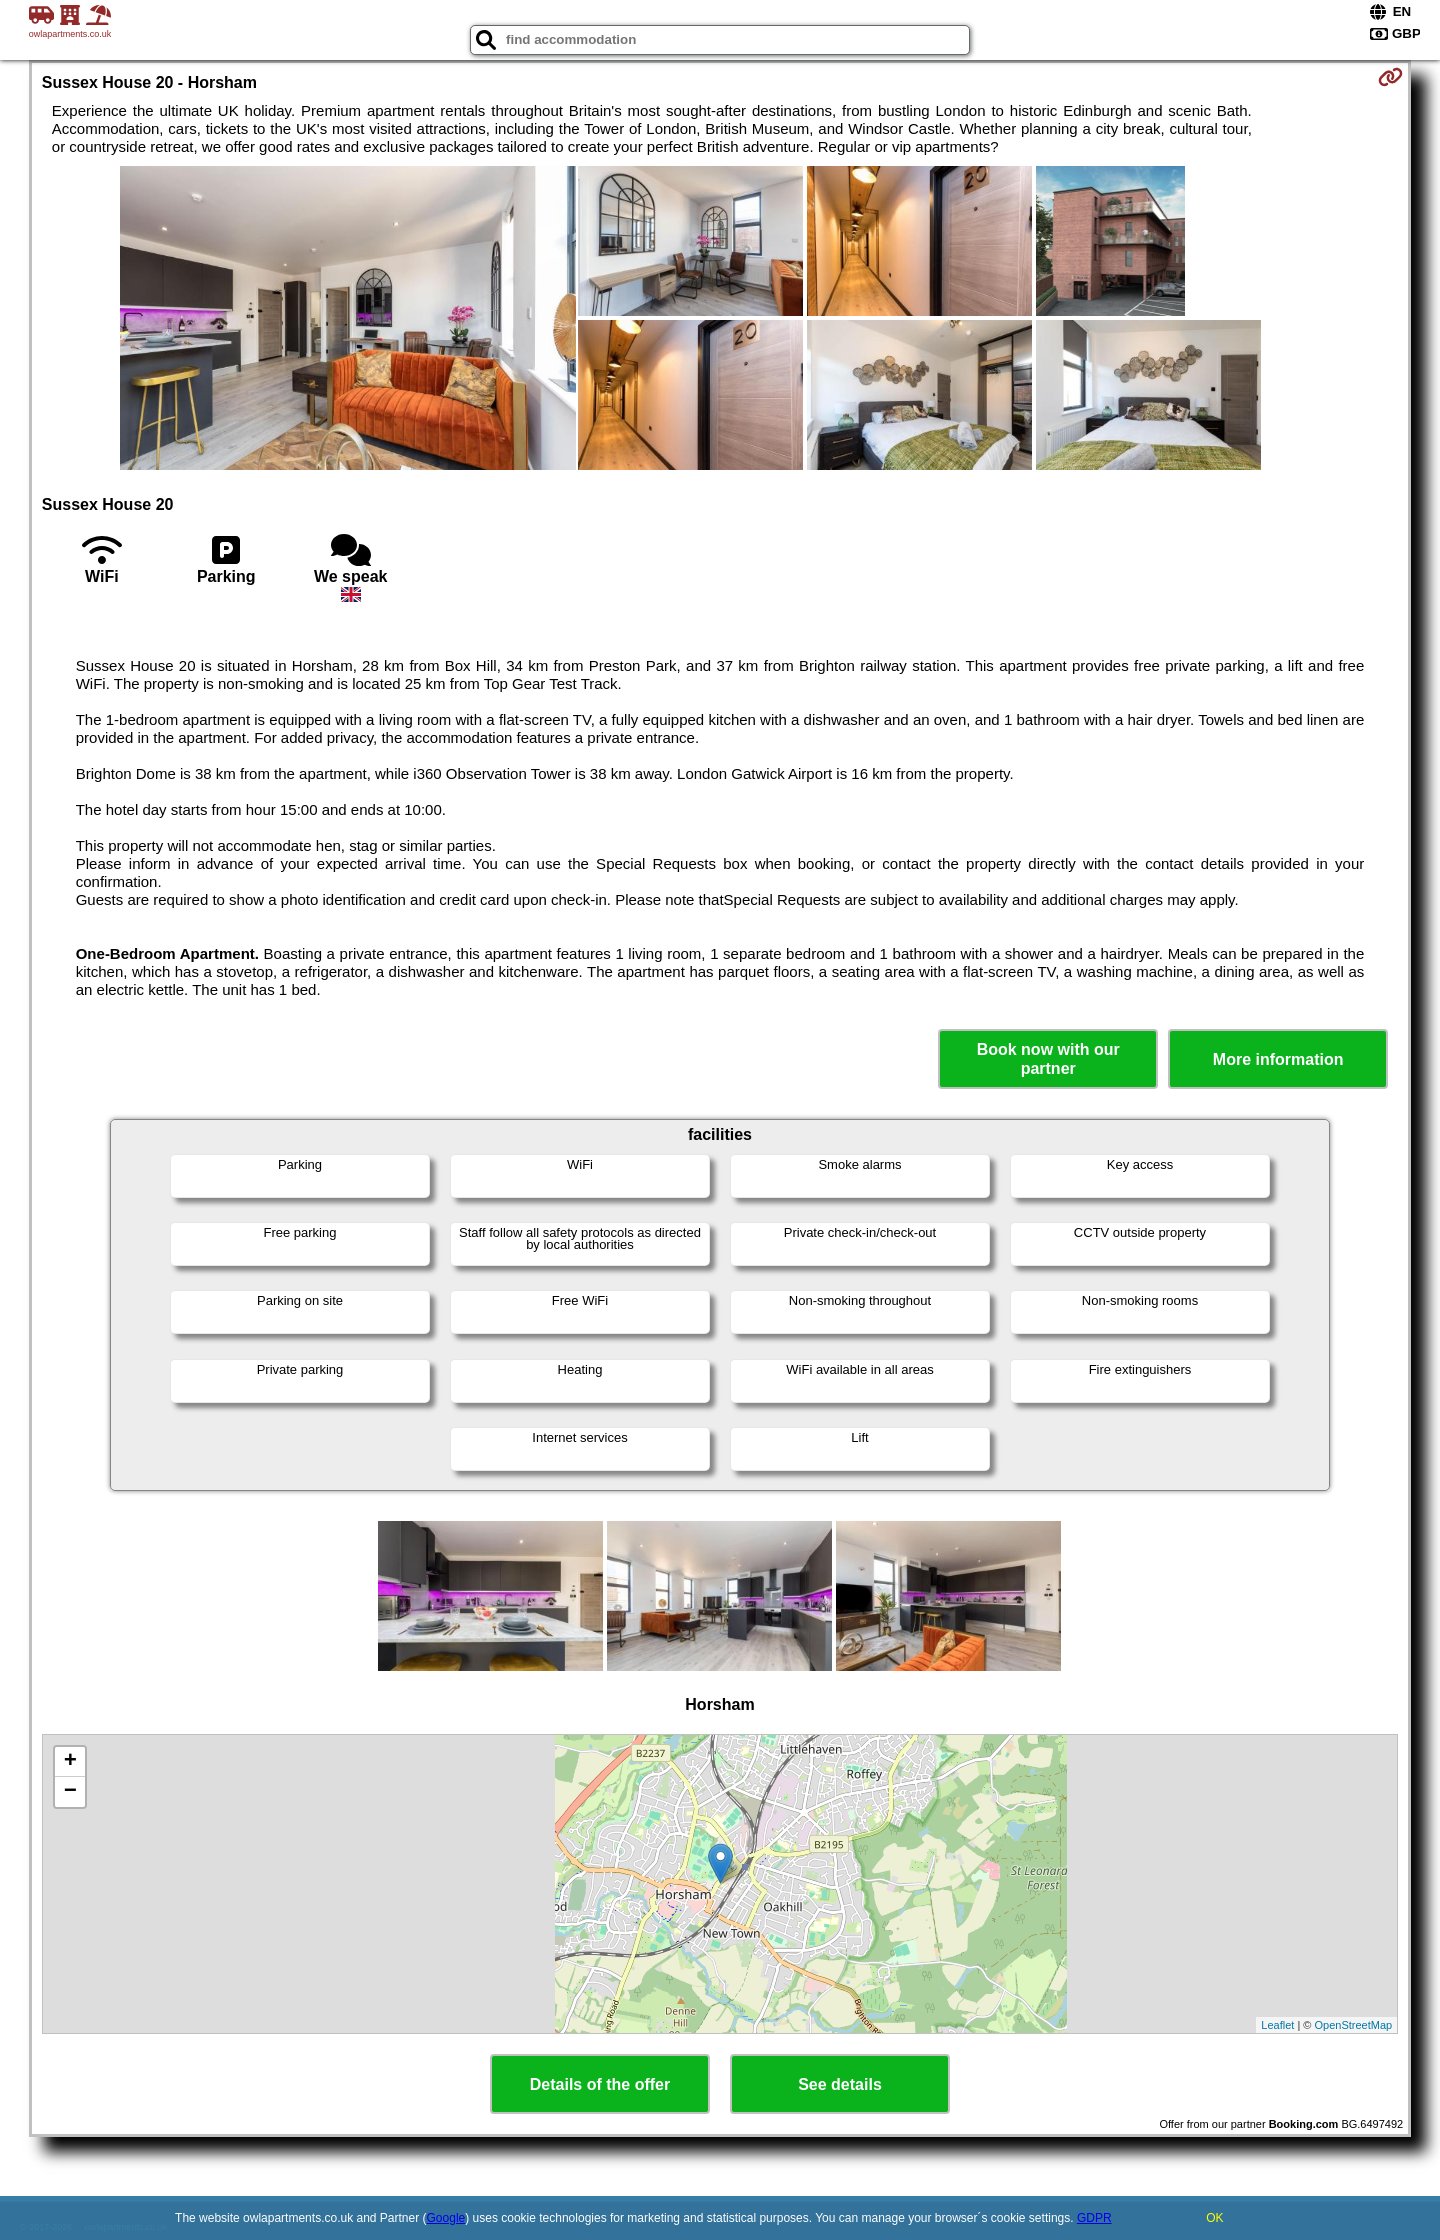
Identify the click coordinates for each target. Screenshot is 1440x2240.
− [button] (70, 1792)
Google (446, 2218)
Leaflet (1277, 2025)
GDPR (1094, 2218)
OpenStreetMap (1354, 2025)
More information (1278, 1059)
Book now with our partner (1048, 1059)
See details (840, 2084)
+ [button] (70, 1762)
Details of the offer (600, 2084)
